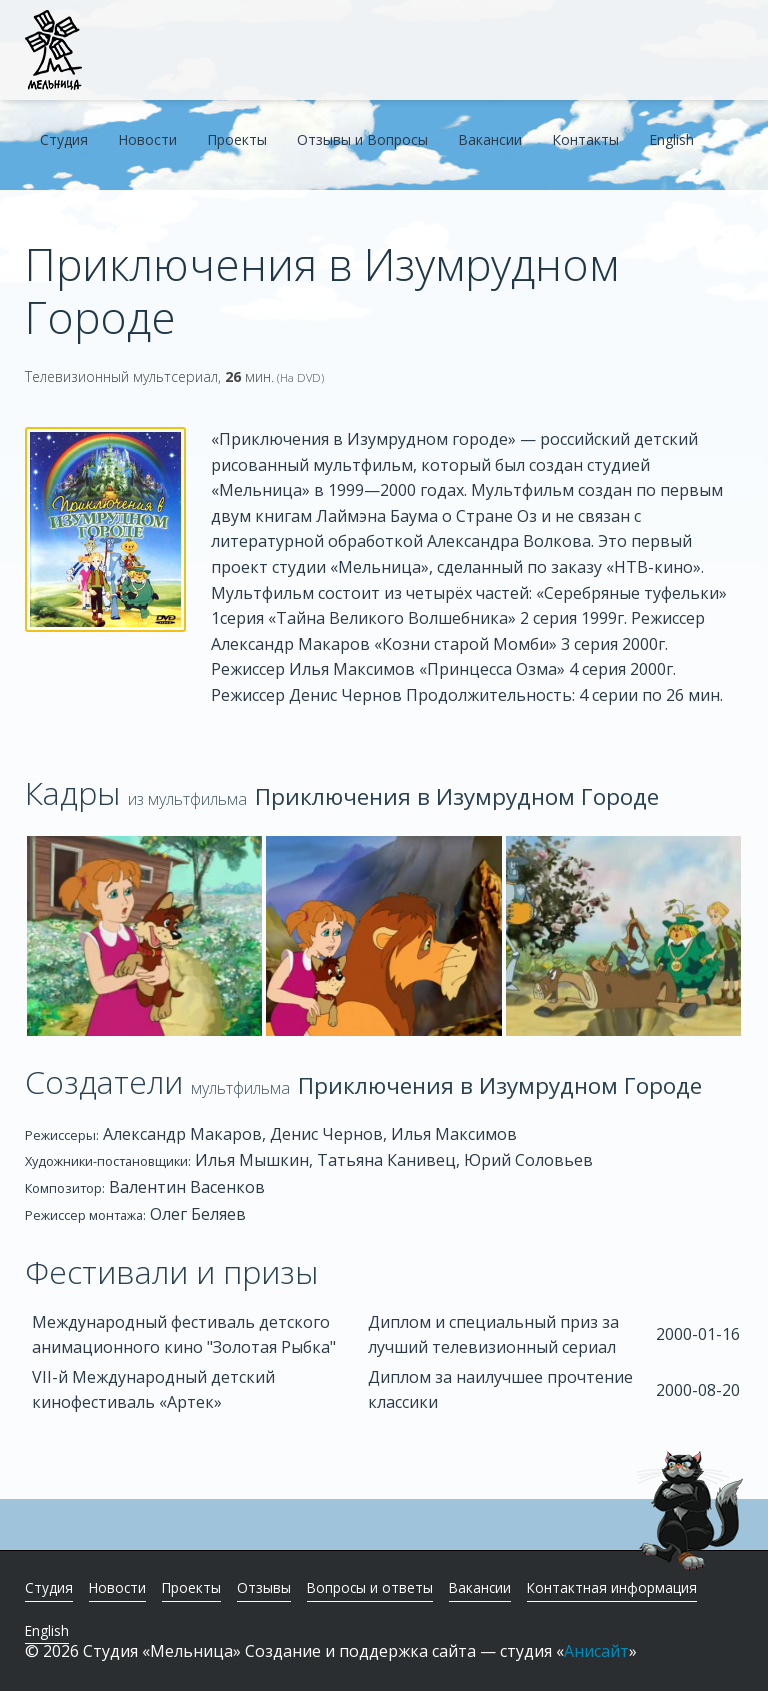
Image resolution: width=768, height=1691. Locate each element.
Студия (64, 139)
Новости (147, 139)
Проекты (237, 139)
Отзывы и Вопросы (362, 139)
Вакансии (490, 139)
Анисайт (596, 1651)
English (671, 139)
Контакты (585, 139)
